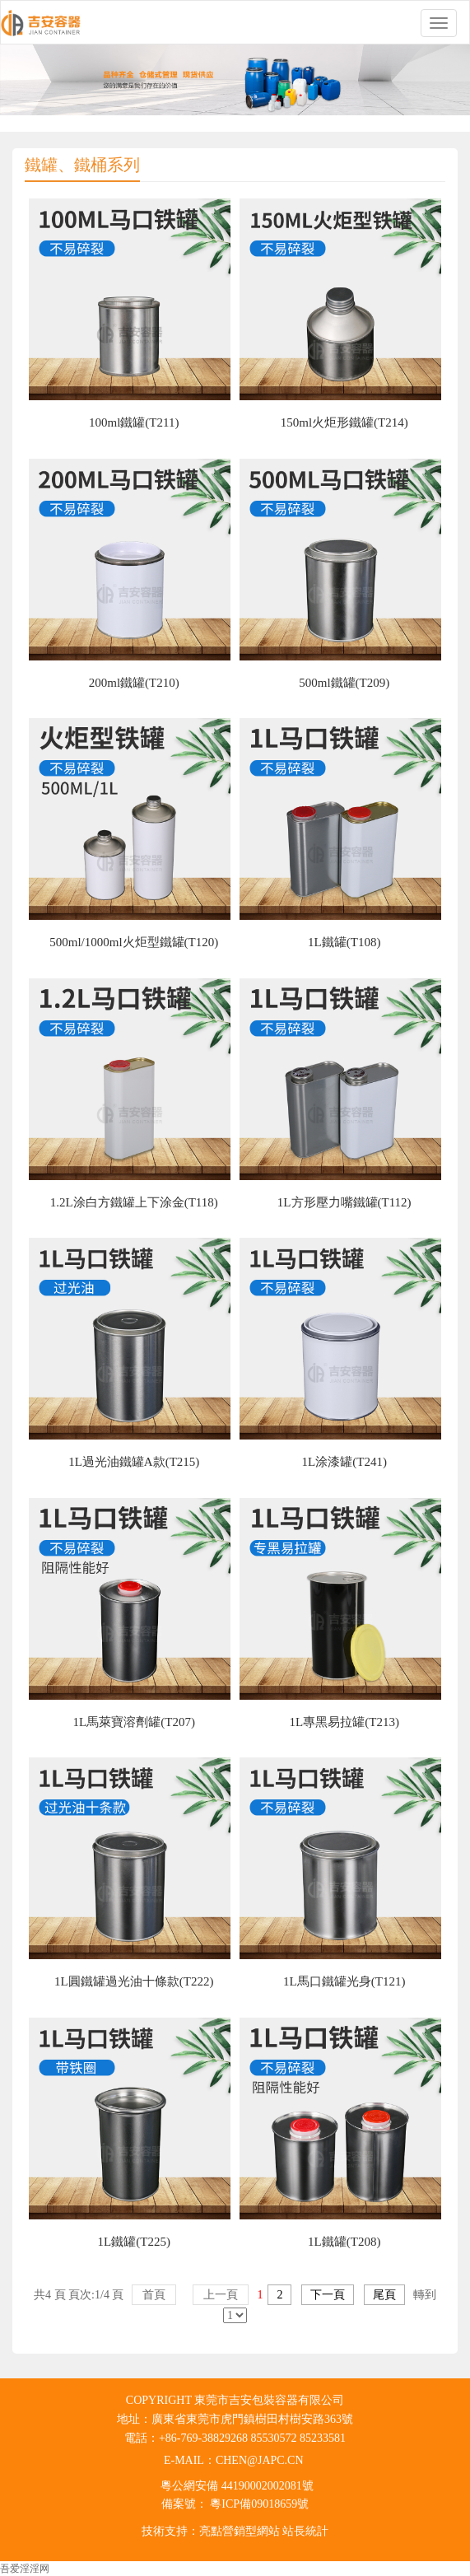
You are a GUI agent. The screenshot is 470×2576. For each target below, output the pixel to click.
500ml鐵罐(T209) (344, 682)
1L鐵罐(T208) (344, 2241)
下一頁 (327, 2295)
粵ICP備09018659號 (258, 2504)
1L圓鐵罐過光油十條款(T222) (133, 1981)
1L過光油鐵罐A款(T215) (133, 1461)
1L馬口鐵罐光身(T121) (344, 1981)
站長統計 (305, 2531)
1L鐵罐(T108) (344, 942)
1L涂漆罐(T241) (344, 1461)
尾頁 (384, 2295)
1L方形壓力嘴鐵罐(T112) (344, 1202)
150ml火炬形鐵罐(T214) (344, 422)
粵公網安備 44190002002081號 (237, 2486)
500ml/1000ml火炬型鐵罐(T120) (133, 942)
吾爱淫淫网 (24, 2568)
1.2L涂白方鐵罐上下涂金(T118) (134, 1202)
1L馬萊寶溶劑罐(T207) (134, 1722)
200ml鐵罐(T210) (134, 682)
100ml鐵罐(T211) (134, 422)
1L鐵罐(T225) (134, 2241)
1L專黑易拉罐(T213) (344, 1722)
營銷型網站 (251, 2531)
